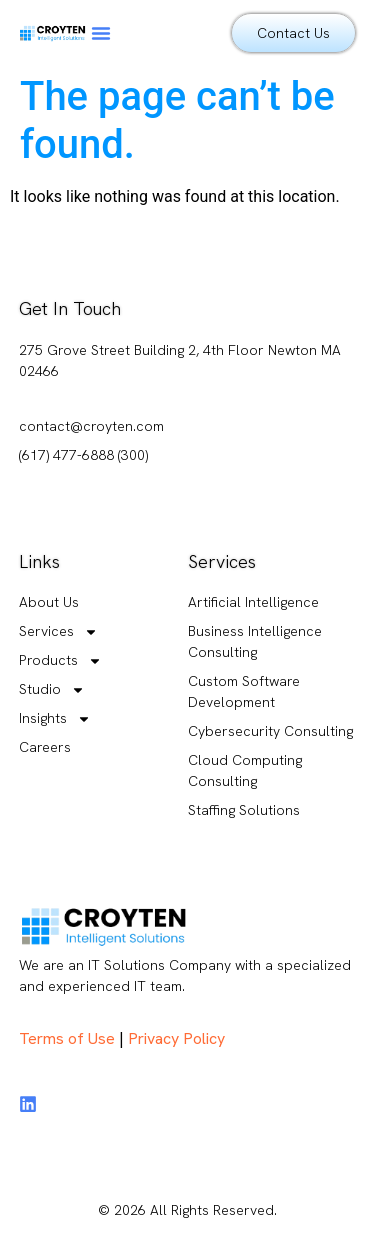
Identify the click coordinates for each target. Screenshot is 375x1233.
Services (58, 631)
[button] (101, 33)
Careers (45, 747)
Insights (55, 718)
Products (60, 660)
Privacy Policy (176, 1038)
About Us (49, 602)
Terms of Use (67, 1038)
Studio (52, 689)
